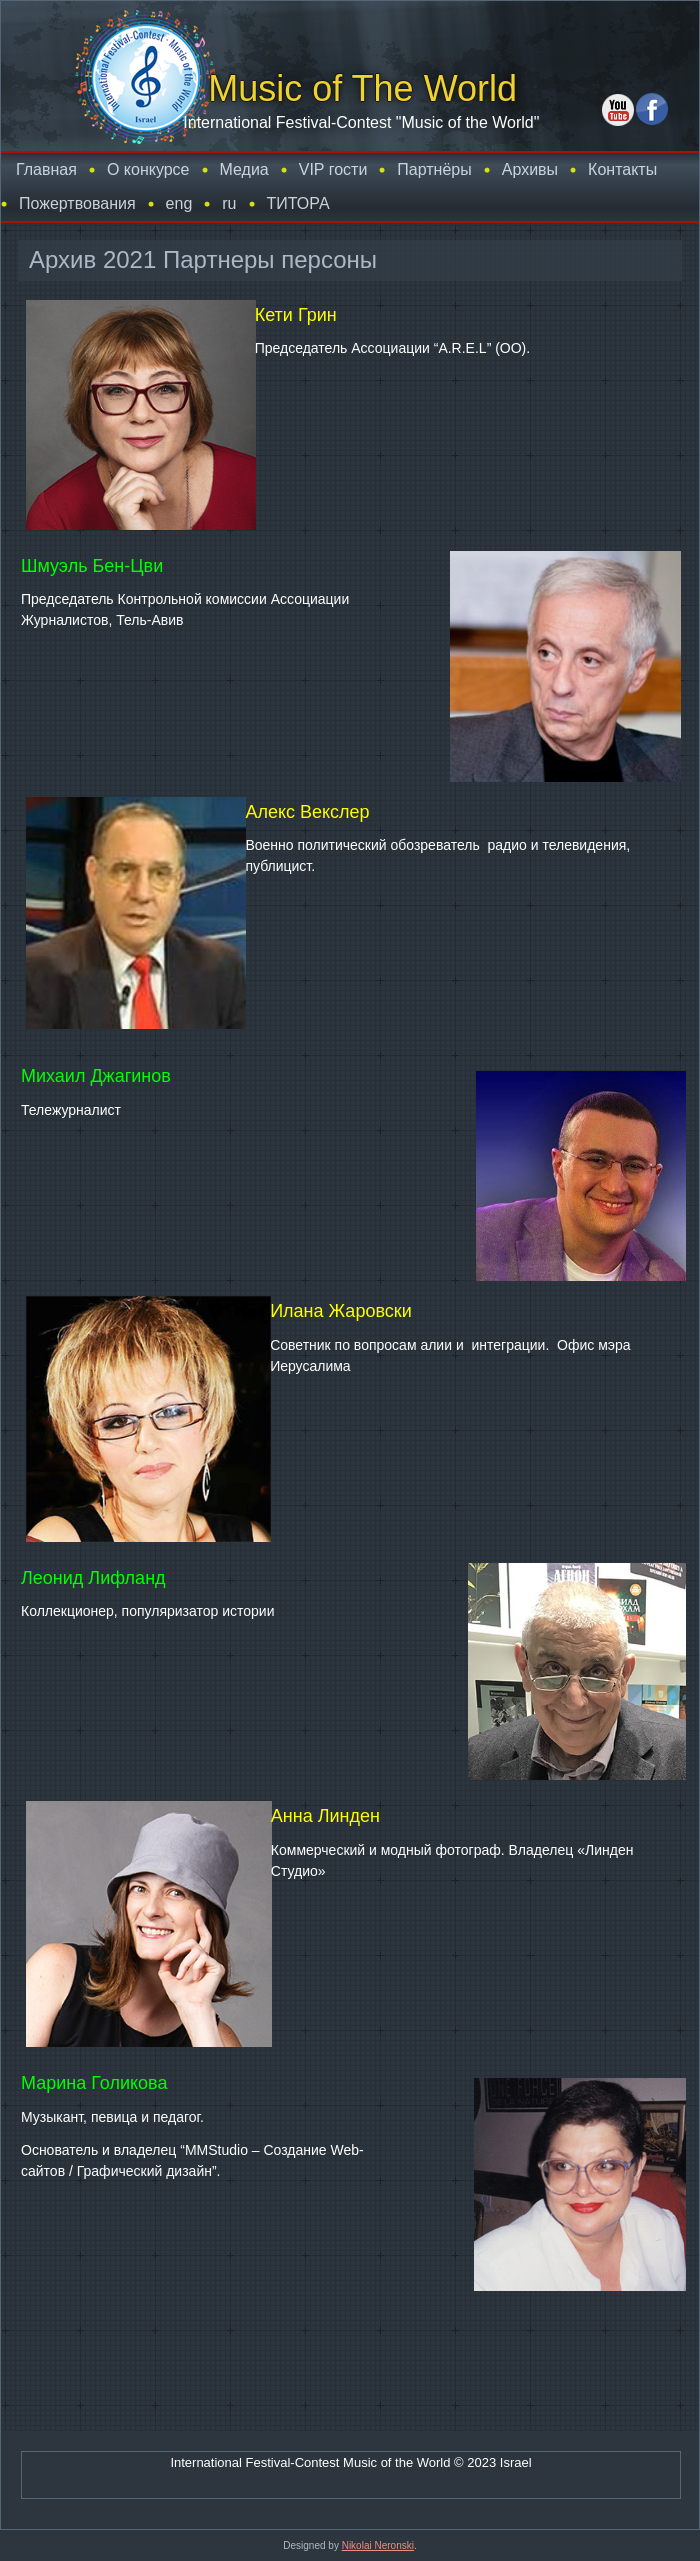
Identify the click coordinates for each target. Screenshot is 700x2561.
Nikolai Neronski (378, 2545)
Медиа (244, 169)
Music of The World (362, 88)
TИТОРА (298, 203)
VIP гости (333, 169)
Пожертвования (77, 203)
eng (179, 203)
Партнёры (434, 169)
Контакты (622, 169)
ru (229, 203)
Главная (46, 169)
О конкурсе (148, 169)
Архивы (530, 169)
